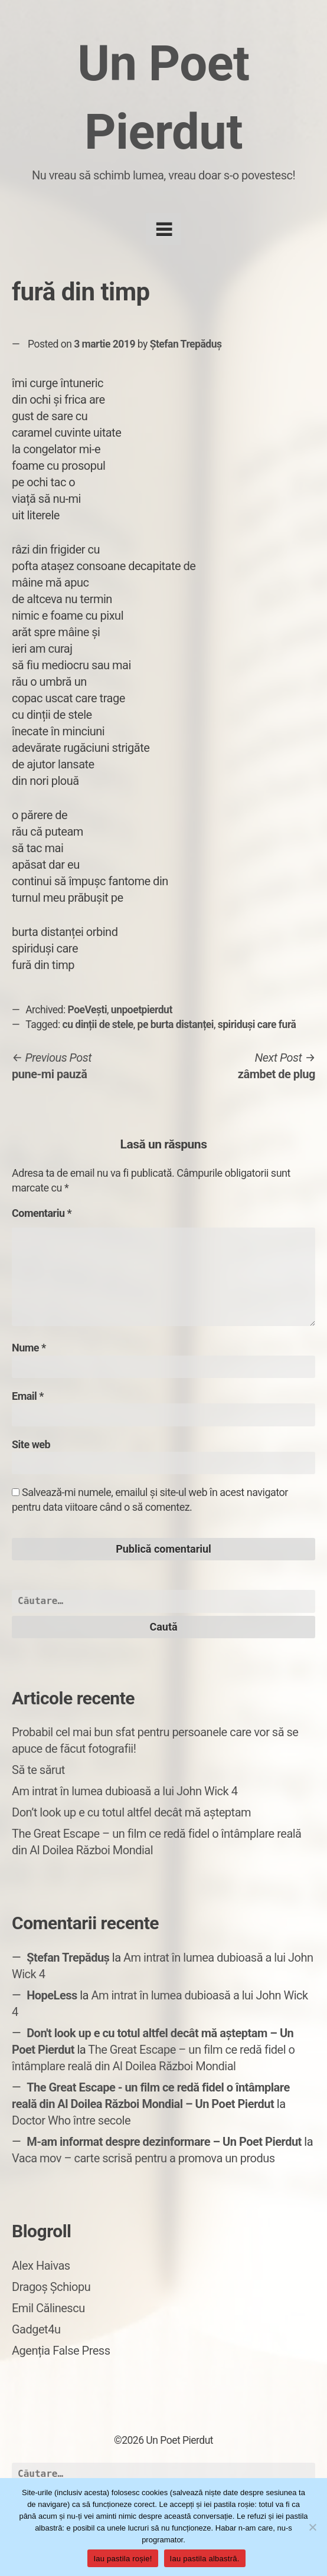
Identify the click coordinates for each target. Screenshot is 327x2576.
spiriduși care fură (257, 1024)
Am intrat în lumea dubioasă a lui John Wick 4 (124, 1791)
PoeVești (87, 1010)
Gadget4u (36, 2329)
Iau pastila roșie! (122, 2558)
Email (28, 1396)
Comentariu (41, 1213)
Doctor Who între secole (71, 2120)
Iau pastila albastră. (205, 2558)
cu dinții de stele (98, 1024)
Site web (31, 1444)
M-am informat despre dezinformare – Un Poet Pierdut (164, 2142)
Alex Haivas (41, 2265)
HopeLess (52, 1995)
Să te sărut (38, 1770)
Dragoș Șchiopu (51, 2287)
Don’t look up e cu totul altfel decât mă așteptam (131, 1812)
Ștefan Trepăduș (186, 344)
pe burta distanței (176, 1024)
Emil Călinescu (48, 2308)
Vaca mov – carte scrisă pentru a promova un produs (143, 2158)
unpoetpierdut (141, 1010)
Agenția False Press (61, 2350)
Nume (29, 1347)
